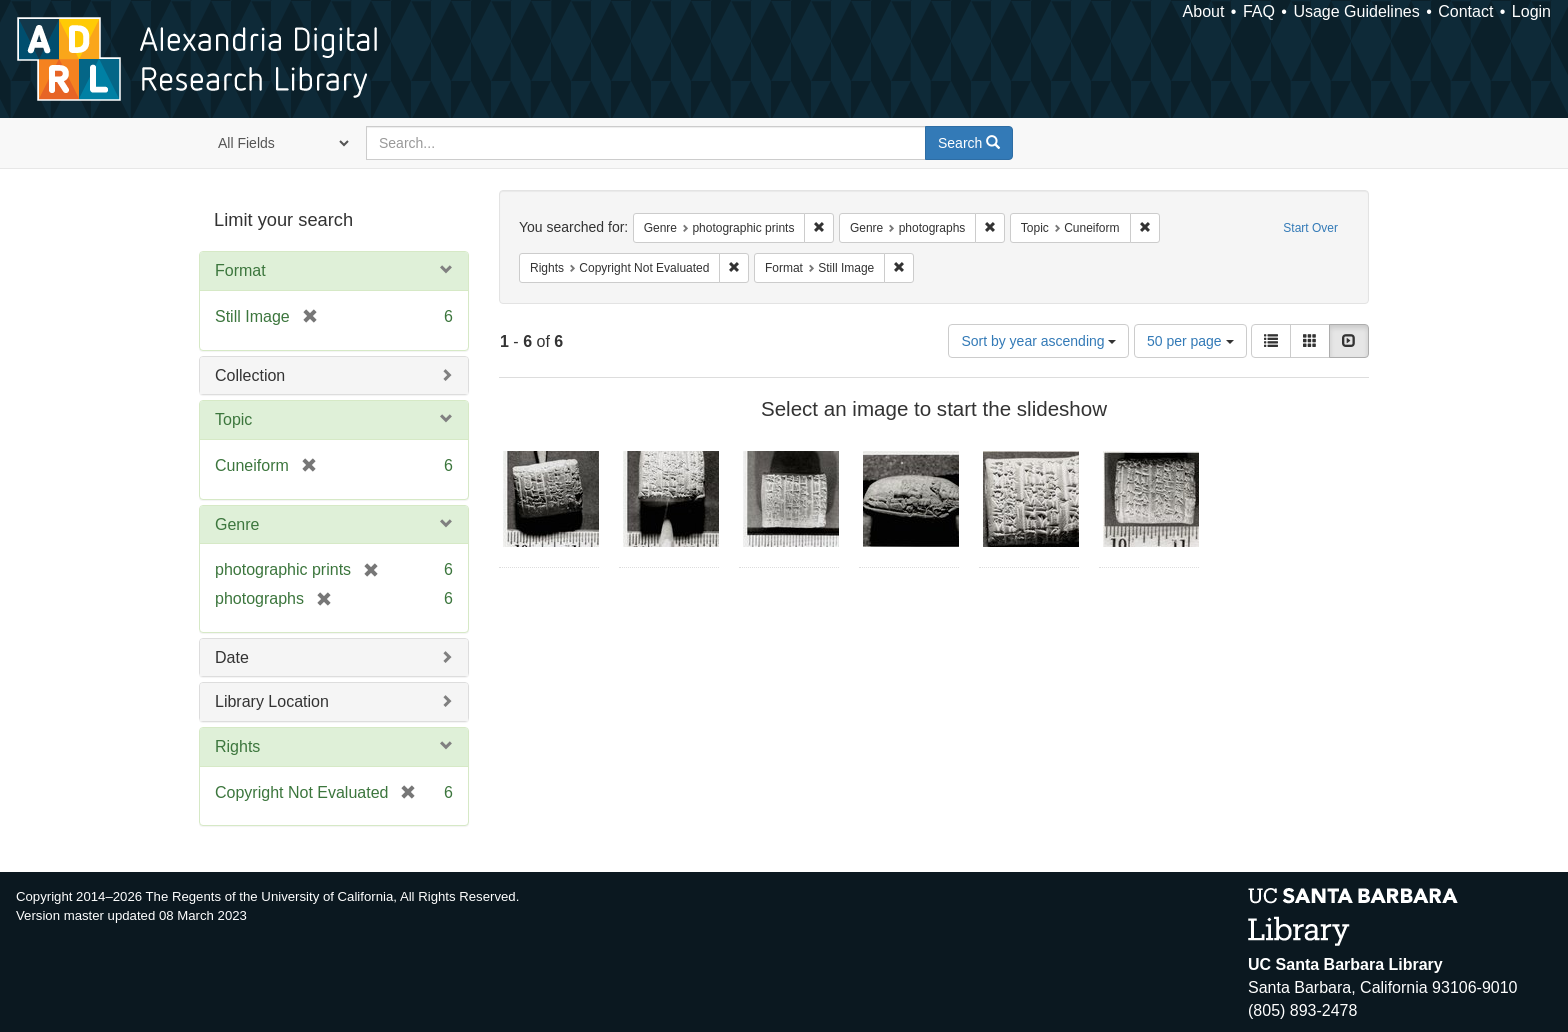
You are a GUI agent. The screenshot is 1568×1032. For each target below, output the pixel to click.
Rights (237, 746)
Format (240, 270)
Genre (237, 524)
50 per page (1190, 341)
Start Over (1310, 228)
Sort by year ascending (1038, 341)
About (1204, 11)
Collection (250, 375)
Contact (1465, 11)
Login (1531, 11)
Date (232, 657)
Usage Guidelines (1356, 11)
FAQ (1259, 11)
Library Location (272, 701)
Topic (233, 419)
